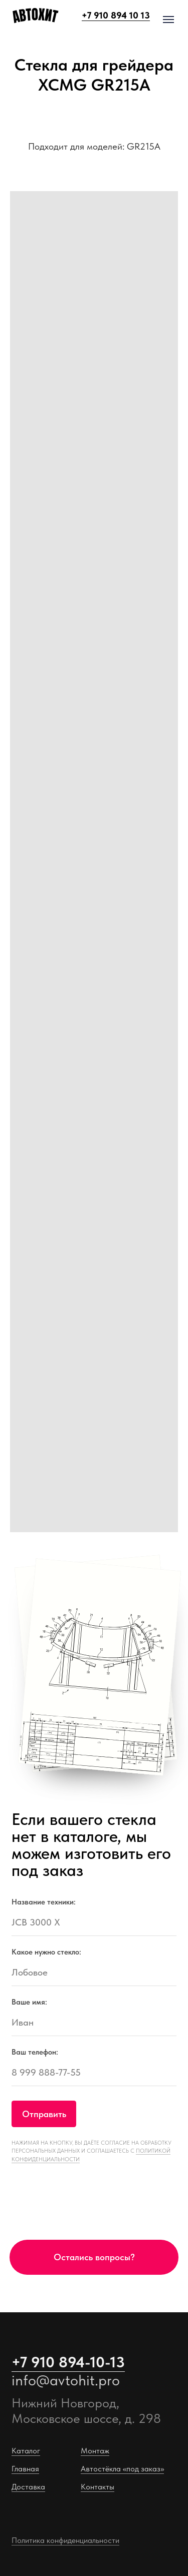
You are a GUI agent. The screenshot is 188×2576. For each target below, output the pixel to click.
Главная (25, 2468)
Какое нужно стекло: (46, 1952)
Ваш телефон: (35, 2052)
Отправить (44, 2114)
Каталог (26, 2450)
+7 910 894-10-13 (68, 2362)
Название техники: (44, 1901)
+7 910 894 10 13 (116, 15)
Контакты (97, 2486)
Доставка (28, 2486)
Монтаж (95, 2450)
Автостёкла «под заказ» (122, 2468)
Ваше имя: (29, 2002)
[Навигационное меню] (168, 19)
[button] (94, 2257)
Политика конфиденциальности (65, 2540)
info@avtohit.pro (66, 2380)
